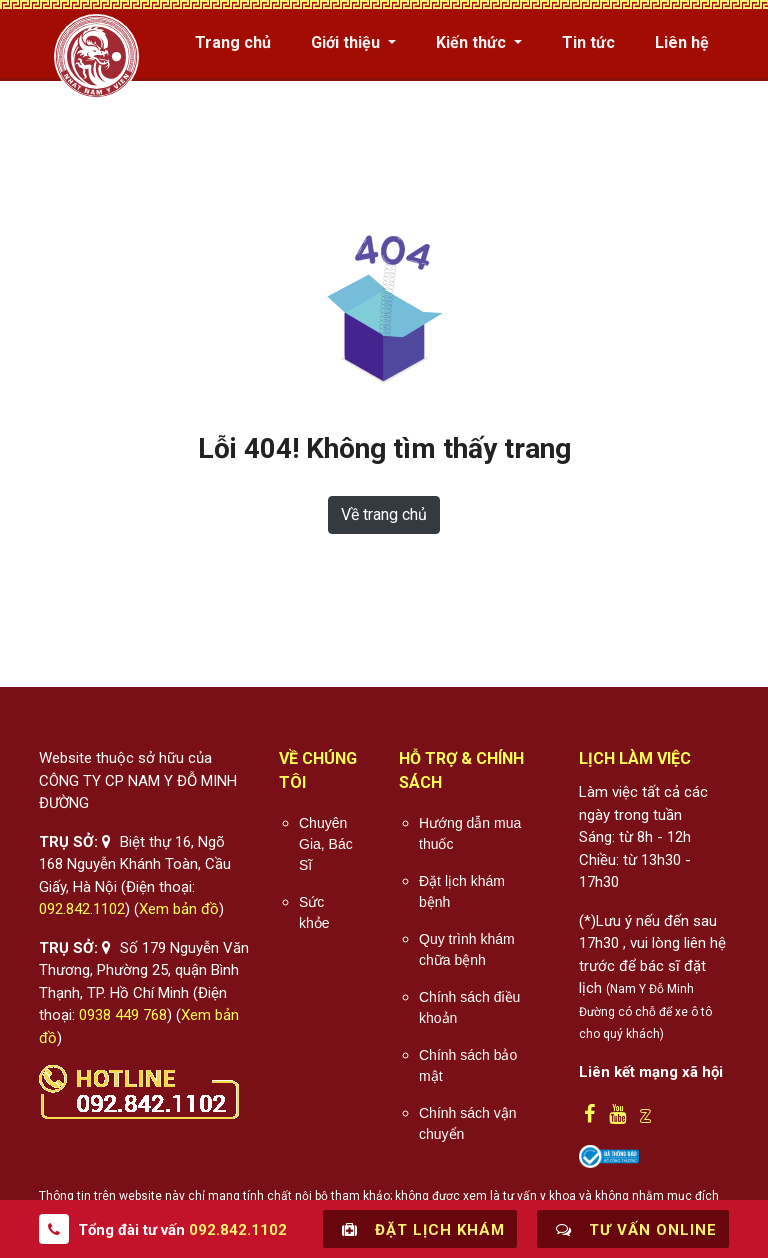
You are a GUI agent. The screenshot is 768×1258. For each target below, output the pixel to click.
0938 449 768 (123, 1015)
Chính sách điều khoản (469, 1007)
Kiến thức (473, 42)
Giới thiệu (347, 42)
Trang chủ (233, 42)
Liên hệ (682, 42)
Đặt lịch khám (420, 1229)
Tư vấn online (633, 1229)
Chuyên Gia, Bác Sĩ (326, 844)
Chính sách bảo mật (468, 1065)
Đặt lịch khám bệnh (462, 891)
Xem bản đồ (179, 909)
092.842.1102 (82, 909)
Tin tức (588, 42)
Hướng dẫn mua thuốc (470, 833)
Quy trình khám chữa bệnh (467, 949)
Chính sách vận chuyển (468, 1123)
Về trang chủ (384, 514)
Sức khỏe (314, 912)
